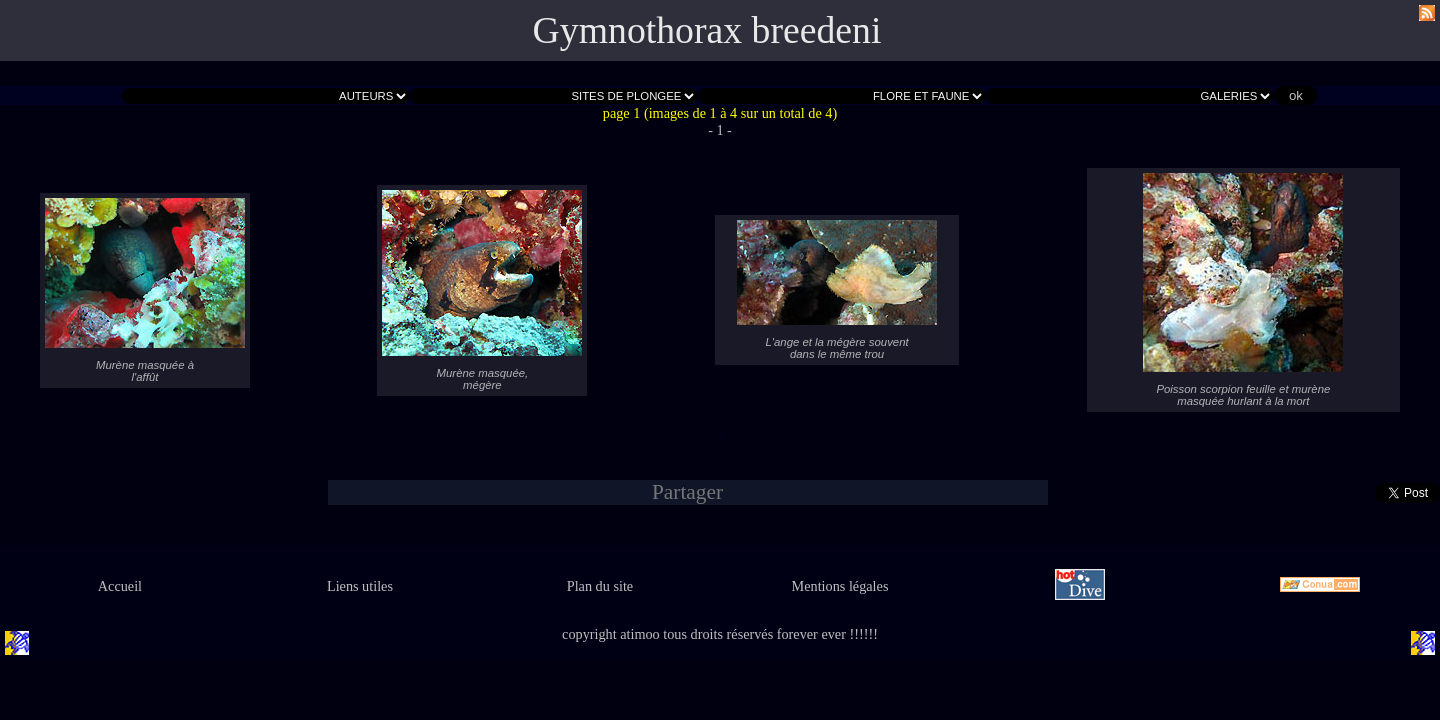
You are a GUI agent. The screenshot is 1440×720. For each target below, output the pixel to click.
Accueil (120, 586)
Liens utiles (360, 586)
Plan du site (600, 586)
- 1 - (720, 130)
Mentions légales (840, 586)
